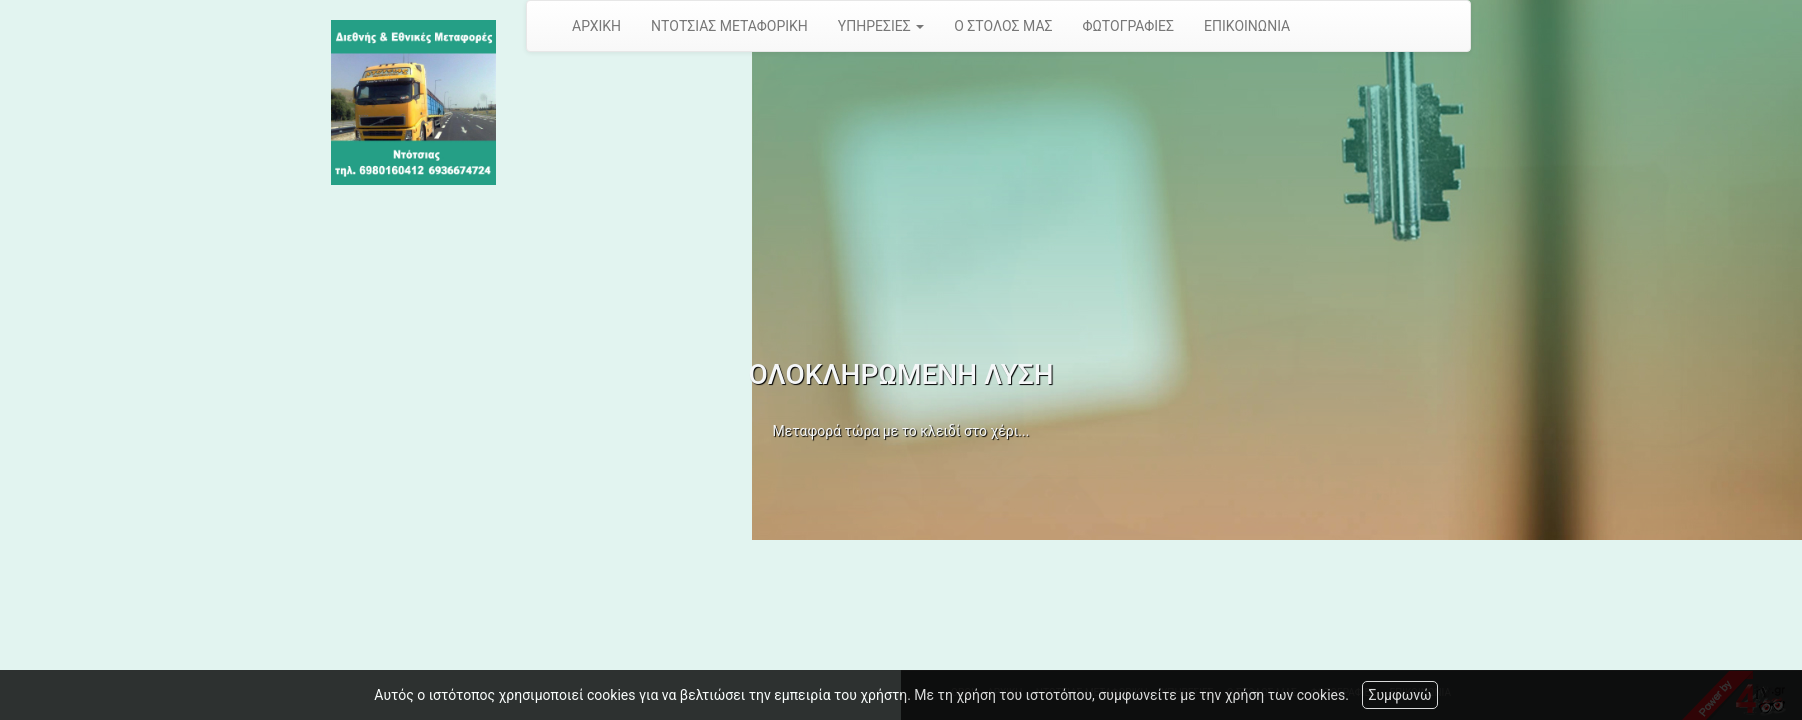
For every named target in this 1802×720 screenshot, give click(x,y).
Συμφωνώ (1399, 695)
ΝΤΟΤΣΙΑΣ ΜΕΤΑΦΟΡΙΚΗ (729, 26)
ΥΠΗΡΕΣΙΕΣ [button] (881, 26)
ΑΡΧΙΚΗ (596, 26)
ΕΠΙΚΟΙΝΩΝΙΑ (1247, 26)
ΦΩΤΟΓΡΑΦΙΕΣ (1129, 26)
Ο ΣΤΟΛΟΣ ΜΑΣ (1003, 26)
